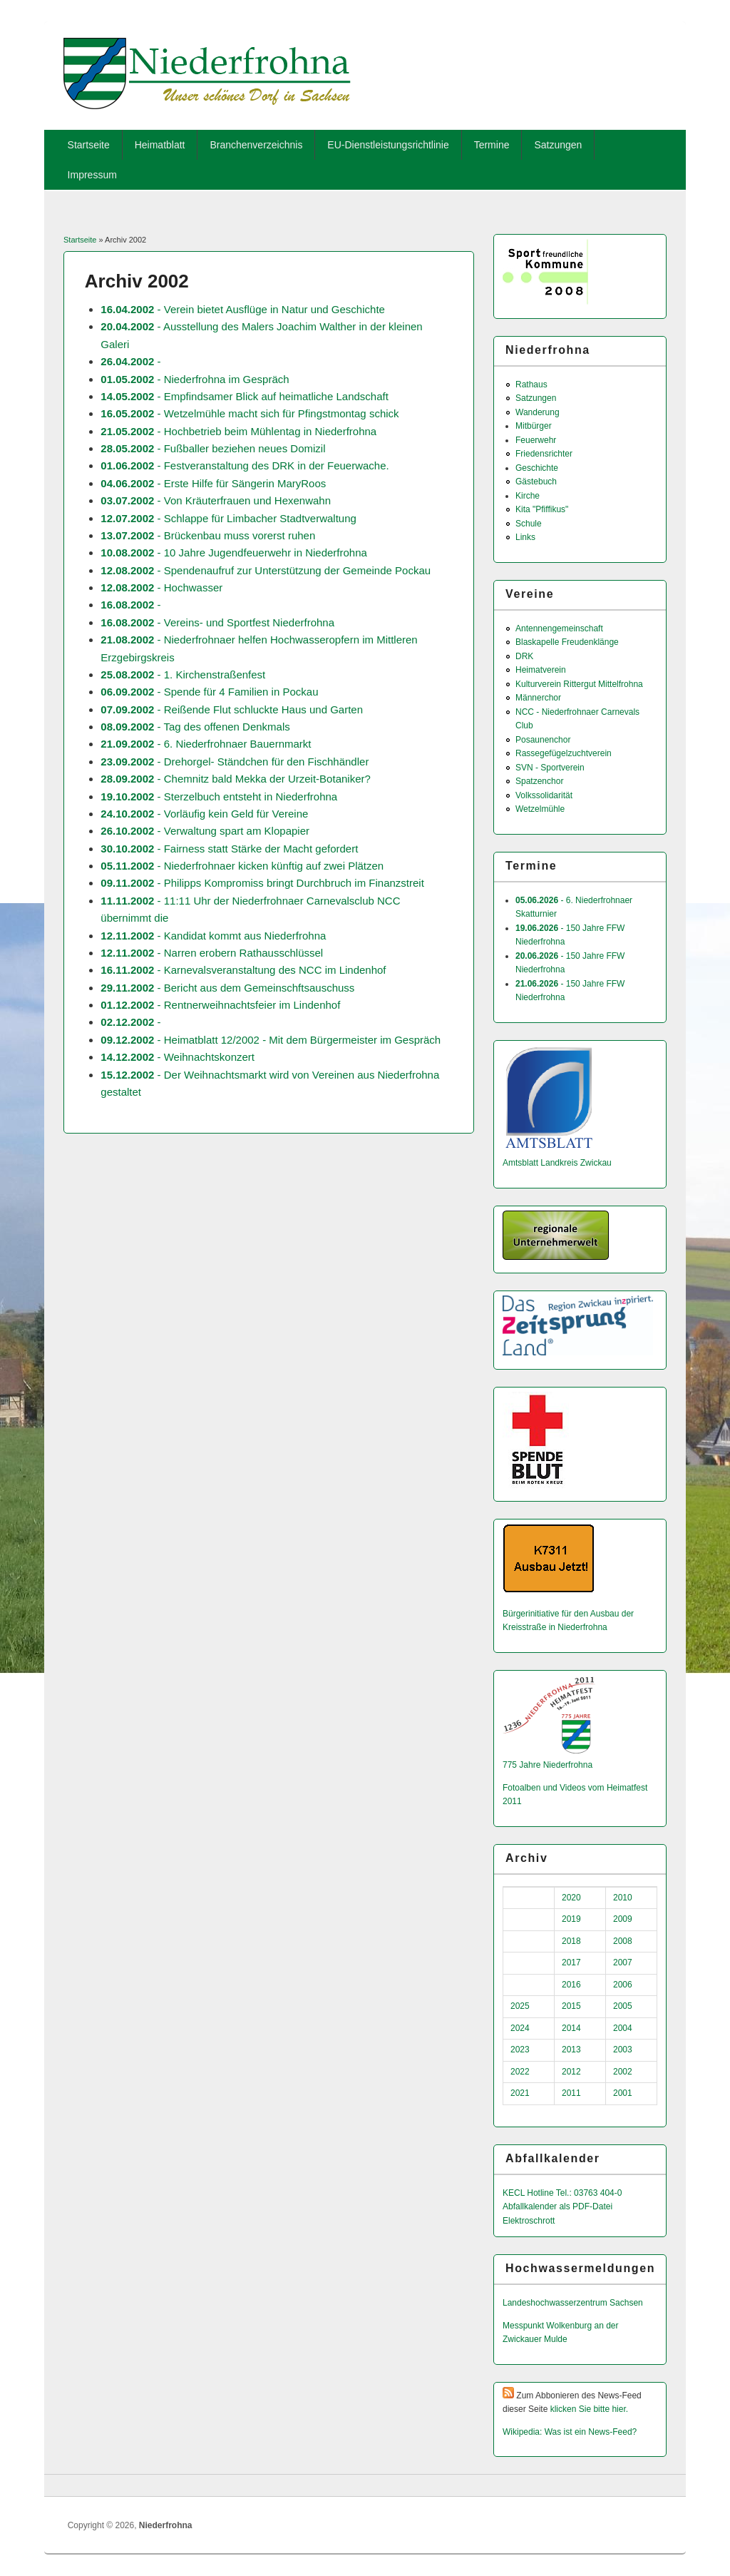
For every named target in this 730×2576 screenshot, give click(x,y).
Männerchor (538, 698)
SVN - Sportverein (550, 768)
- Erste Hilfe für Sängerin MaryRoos (213, 483)
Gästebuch (536, 482)
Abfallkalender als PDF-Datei (557, 2206)
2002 (622, 2072)
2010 (622, 1898)
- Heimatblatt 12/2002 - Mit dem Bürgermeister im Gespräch (271, 1040)
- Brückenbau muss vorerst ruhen (208, 535)
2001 (622, 2093)
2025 (520, 2006)
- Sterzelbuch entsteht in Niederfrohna (219, 796)
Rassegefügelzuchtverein (563, 753)
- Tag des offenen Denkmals (195, 727)
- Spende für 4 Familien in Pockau (209, 692)
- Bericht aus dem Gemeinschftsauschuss (227, 988)
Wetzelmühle (540, 809)
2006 (622, 1985)
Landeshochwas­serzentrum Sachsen (573, 2303)
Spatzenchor (539, 781)
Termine (492, 145)
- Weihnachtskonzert (178, 1057)
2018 (571, 1941)
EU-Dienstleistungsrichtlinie (387, 145)
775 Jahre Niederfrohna (547, 1765)
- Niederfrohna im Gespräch (195, 379)
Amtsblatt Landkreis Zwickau (557, 1163)
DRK (524, 656)
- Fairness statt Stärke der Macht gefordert (229, 848)
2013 (571, 2050)
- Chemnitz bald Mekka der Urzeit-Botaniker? (236, 779)
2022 (520, 2072)
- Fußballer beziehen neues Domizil (213, 448)
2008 (622, 1941)
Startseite (89, 145)
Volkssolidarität (543, 795)
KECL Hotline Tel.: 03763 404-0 (562, 2193)
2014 (571, 2028)
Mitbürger (533, 426)
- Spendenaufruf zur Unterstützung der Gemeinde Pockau (266, 570)
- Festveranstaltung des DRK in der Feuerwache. (245, 465)
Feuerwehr (535, 440)
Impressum (92, 174)
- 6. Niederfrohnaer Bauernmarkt (206, 744)
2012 (571, 2072)
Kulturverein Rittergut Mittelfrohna (579, 684)
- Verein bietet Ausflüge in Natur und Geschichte (243, 309)
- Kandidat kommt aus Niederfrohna (213, 936)
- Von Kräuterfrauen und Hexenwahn (216, 500)
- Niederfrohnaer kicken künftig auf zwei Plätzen (242, 866)
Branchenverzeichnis (256, 145)
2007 (622, 1962)
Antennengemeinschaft (559, 628)
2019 (571, 1919)
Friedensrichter (543, 454)
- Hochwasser (161, 587)
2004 (622, 2028)
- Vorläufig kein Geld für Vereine (204, 814)
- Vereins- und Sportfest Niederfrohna (217, 622)
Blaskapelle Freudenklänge (567, 642)
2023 (520, 2050)
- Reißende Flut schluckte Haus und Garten (232, 709)
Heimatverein (540, 670)
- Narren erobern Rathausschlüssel (212, 953)
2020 (571, 1898)
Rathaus (531, 385)
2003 (622, 2050)
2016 (571, 1985)
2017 (571, 1962)
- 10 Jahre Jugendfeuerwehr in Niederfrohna (234, 552)
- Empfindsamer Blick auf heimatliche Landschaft (245, 396)
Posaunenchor (542, 740)
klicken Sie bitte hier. (589, 2409)
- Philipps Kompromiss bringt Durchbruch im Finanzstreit (262, 883)
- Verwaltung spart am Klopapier (205, 831)
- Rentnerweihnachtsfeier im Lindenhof (220, 1005)
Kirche (527, 496)
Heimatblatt (160, 145)
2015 (571, 2006)
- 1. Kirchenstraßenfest (183, 674)
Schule (528, 524)
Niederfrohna (165, 2525)
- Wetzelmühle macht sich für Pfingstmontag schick (250, 413)
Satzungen (558, 145)
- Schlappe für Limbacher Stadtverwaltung (228, 518)
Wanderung (537, 412)
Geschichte (536, 468)
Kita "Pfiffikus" (541, 509)
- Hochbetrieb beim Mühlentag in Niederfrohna (238, 431)
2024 (520, 2028)
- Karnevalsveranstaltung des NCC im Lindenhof (243, 970)
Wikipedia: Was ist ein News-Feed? (570, 2432)
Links (525, 537)
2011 (571, 2093)
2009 (622, 1919)
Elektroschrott (529, 2221)
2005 (622, 2006)
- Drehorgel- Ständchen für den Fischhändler (235, 761)
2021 (520, 2093)
